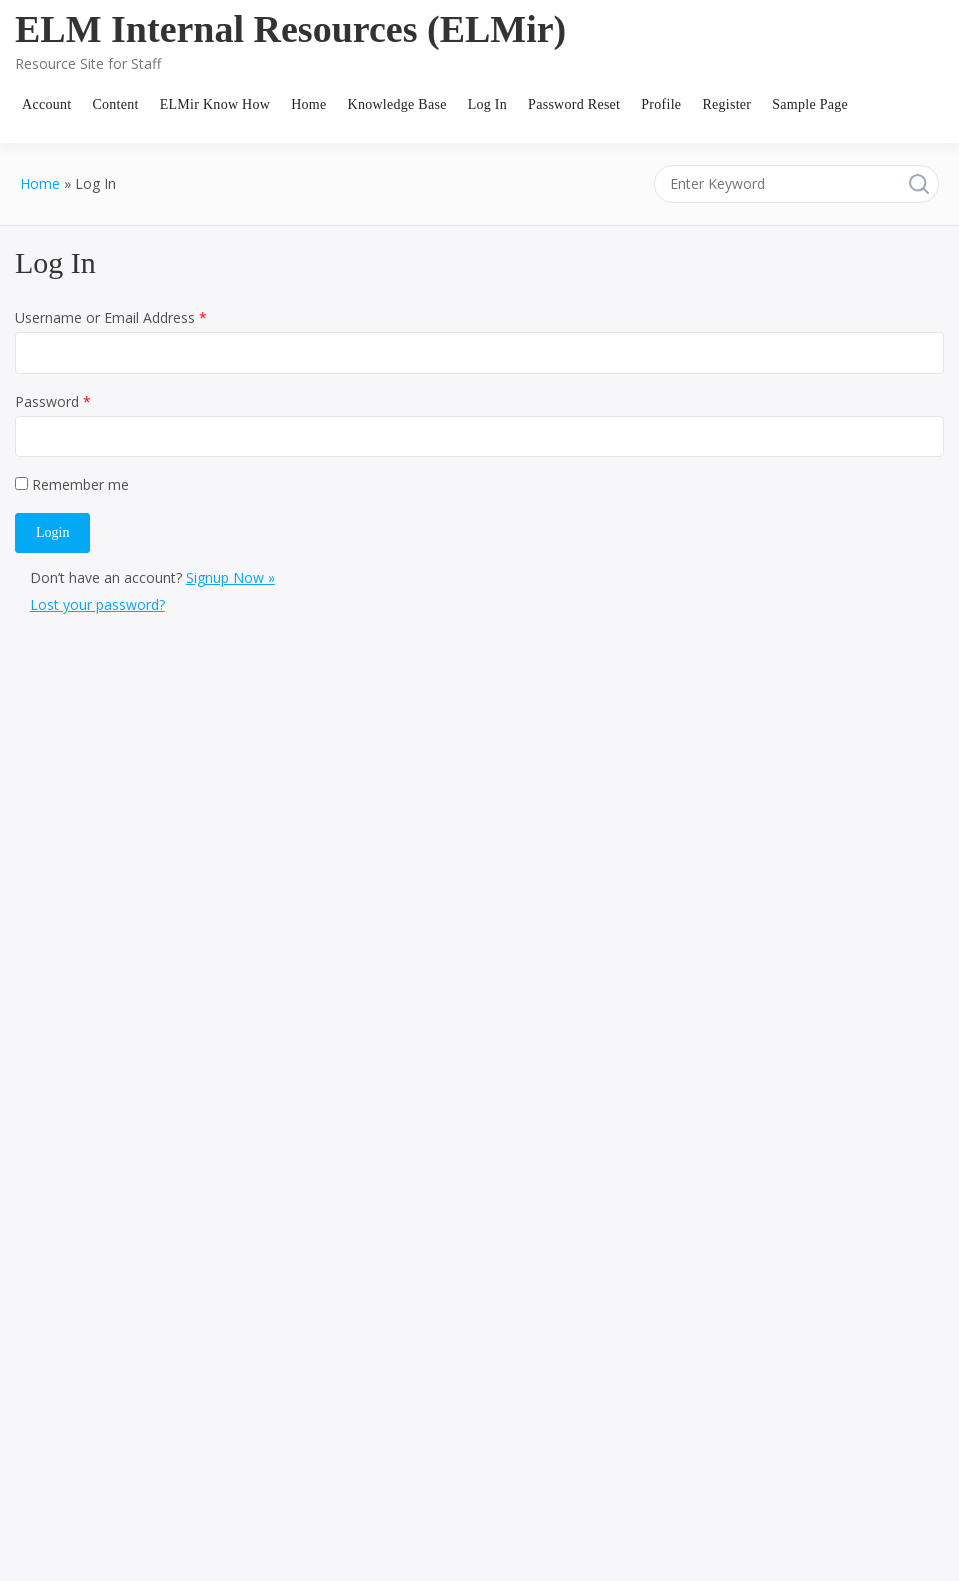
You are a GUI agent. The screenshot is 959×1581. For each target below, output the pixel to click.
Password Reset (574, 104)
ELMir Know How (215, 104)
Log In (487, 104)
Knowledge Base (397, 104)
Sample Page (810, 104)
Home (308, 104)
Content (115, 104)
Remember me (72, 484)
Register (726, 104)
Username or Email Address (111, 317)
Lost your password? (97, 604)
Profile (661, 104)
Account (46, 104)
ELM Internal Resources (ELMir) (290, 29)
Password (53, 401)
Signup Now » (230, 577)
